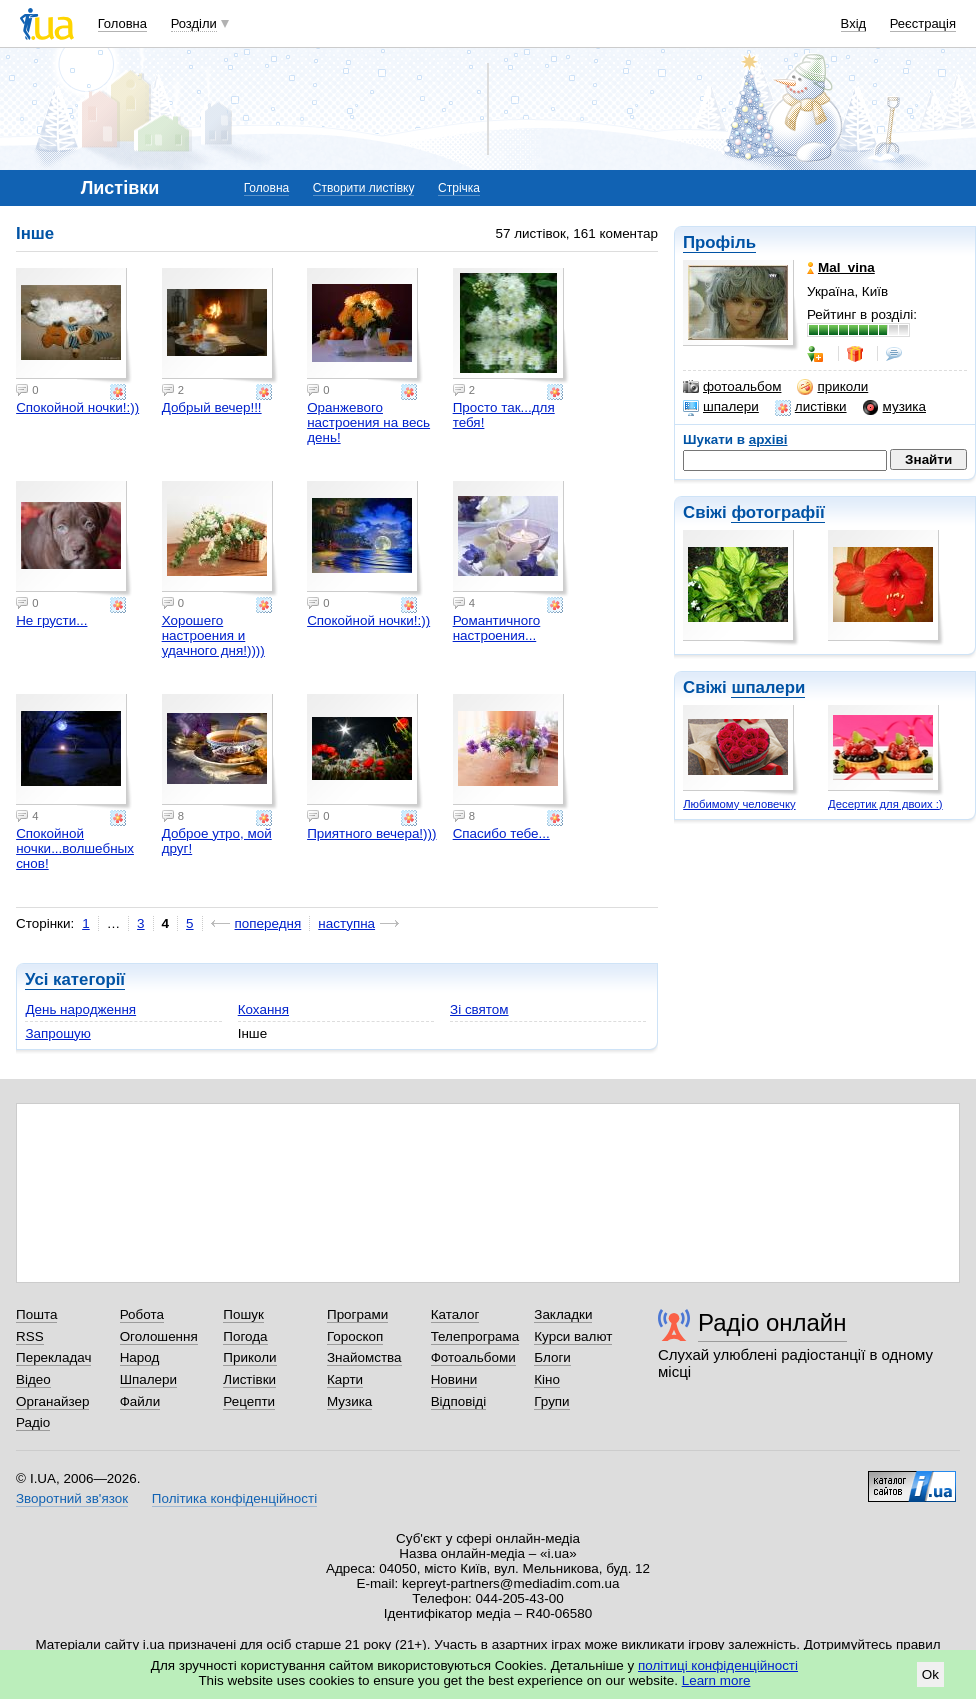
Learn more (716, 1680)
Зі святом (479, 1009)
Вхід (854, 23)
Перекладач (53, 1357)
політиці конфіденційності (718, 1665)
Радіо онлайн (772, 1322)
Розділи (194, 23)
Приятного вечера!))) (371, 833)
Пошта (36, 1314)
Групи (551, 1401)
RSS (30, 1336)
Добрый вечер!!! (212, 407)
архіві (768, 439)
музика (894, 407)
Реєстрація (923, 23)
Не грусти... (51, 620)
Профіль (719, 242)
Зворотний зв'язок (72, 1498)
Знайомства (364, 1357)
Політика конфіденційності (234, 1498)
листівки (811, 407)
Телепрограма (475, 1336)
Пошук (243, 1314)
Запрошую (57, 1033)
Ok (930, 1674)
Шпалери (148, 1379)
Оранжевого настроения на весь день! (368, 422)
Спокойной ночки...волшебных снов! (75, 848)
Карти (345, 1379)
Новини (454, 1379)
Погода (245, 1336)
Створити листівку (364, 188)
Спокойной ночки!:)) (77, 407)
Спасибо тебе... (501, 833)
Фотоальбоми (473, 1357)
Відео (33, 1379)
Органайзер (52, 1401)
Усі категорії (75, 979)
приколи (832, 387)
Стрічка (459, 188)
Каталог (455, 1314)
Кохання (263, 1009)
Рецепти (249, 1401)
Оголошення (159, 1336)
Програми (357, 1314)
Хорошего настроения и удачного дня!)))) (213, 635)
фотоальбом (732, 387)
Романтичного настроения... (497, 628)
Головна (122, 23)
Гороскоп (355, 1336)
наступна (346, 923)
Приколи (249, 1357)
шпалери (721, 407)
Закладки (563, 1314)
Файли (140, 1401)
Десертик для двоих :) (885, 804)
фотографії (777, 512)
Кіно (547, 1379)
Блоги (552, 1357)
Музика (349, 1401)
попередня (268, 923)
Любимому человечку (739, 804)
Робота (142, 1314)
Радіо (33, 1422)
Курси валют (573, 1336)
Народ (140, 1357)
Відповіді (459, 1401)
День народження (80, 1009)
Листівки (249, 1379)
